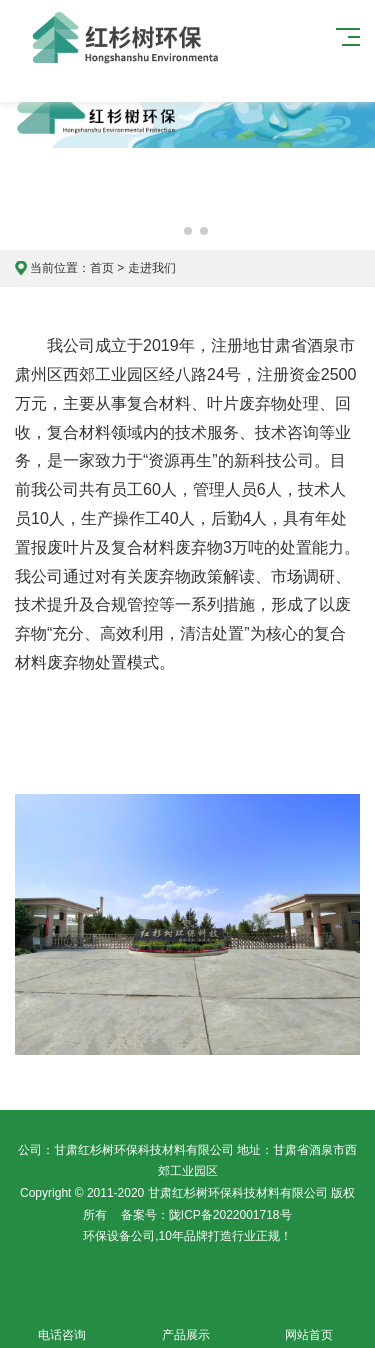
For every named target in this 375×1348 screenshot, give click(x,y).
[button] (172, 231)
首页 (102, 268)
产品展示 (186, 1323)
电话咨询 (62, 1323)
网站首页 (310, 1323)
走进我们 (152, 268)
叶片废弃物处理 (263, 403)
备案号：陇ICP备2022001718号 (206, 1215)
